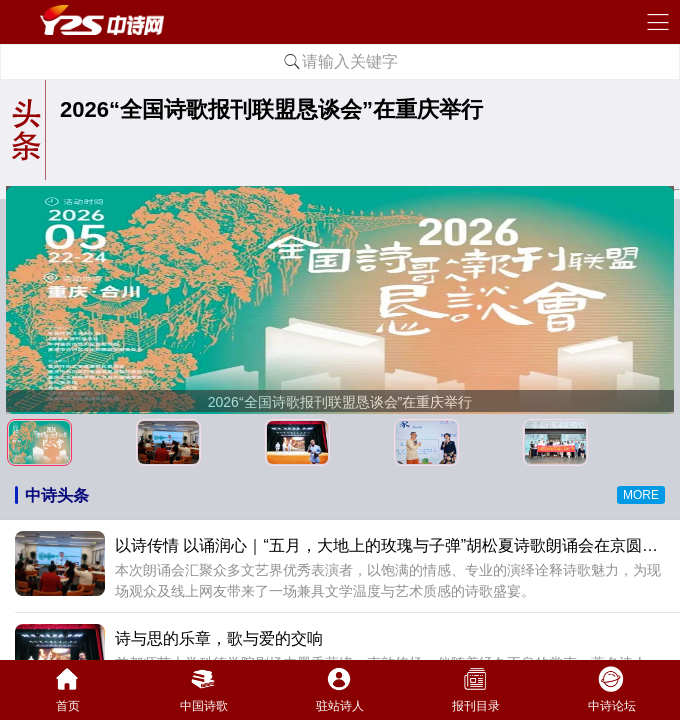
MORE (641, 495)
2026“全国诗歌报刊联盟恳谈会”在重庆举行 (271, 109)
